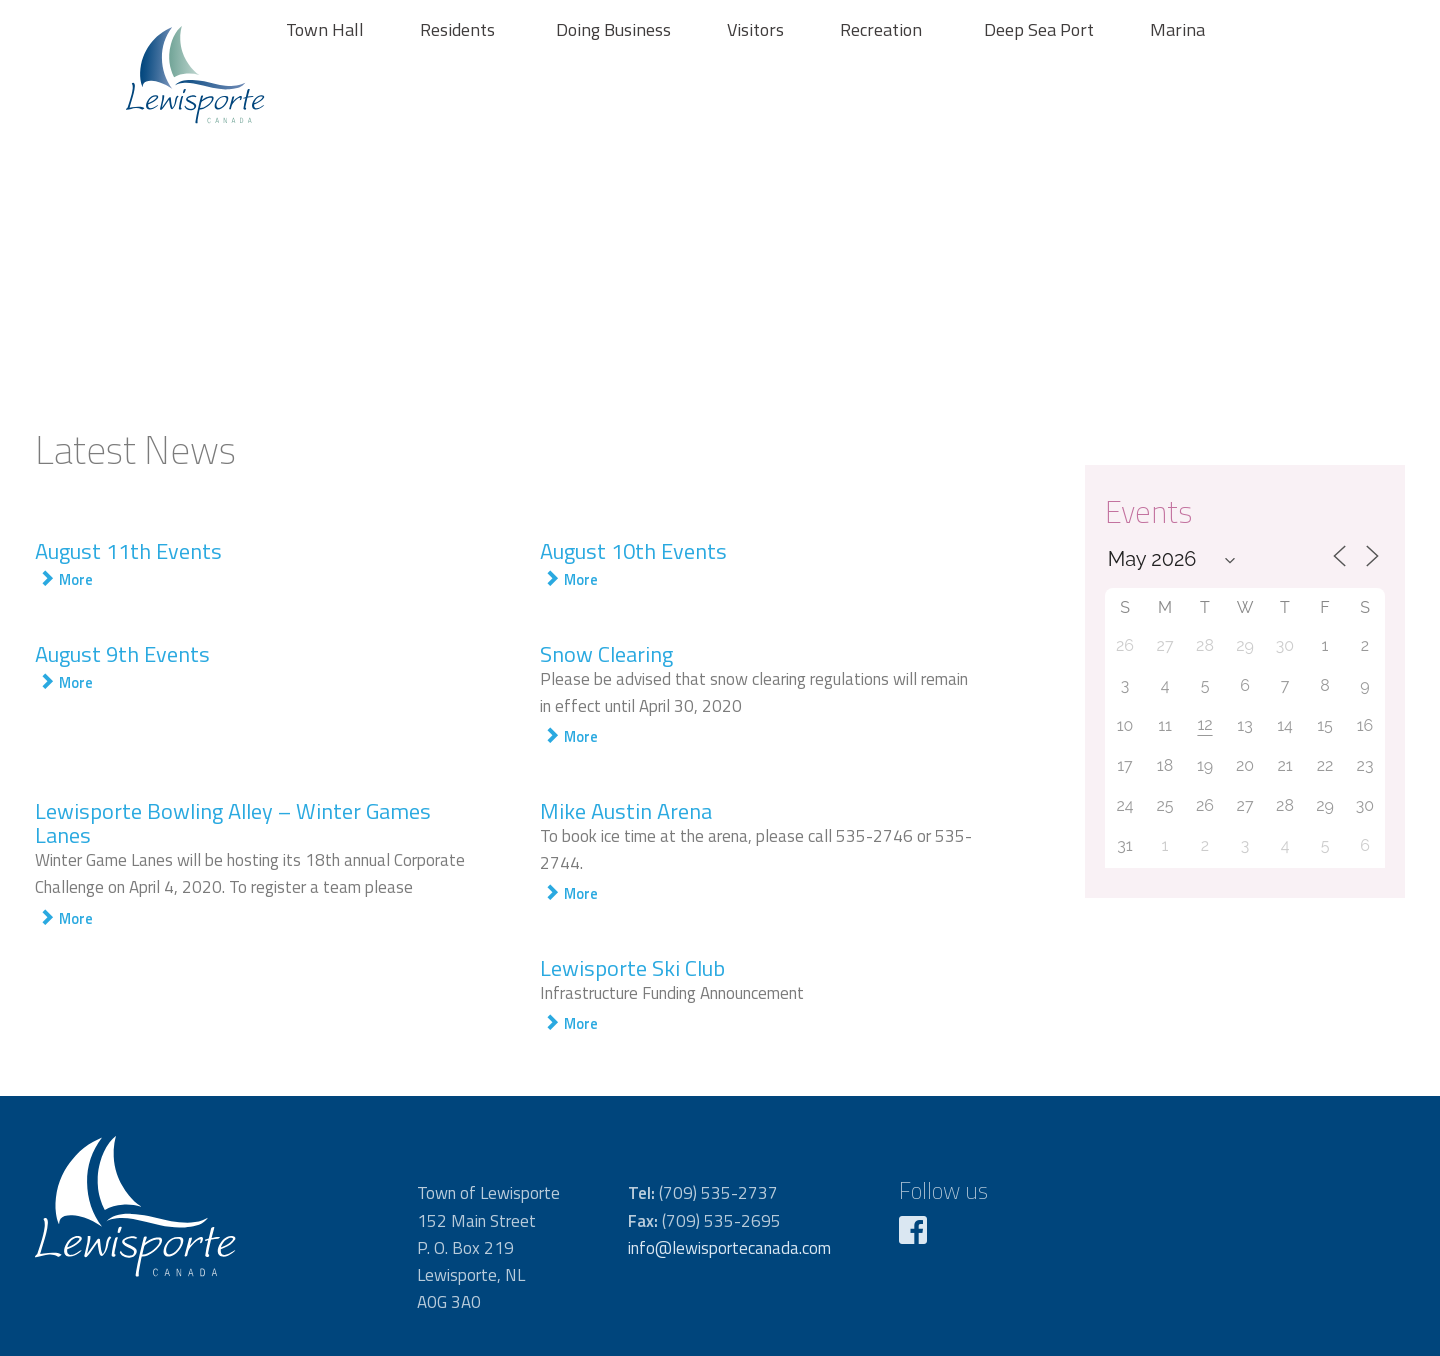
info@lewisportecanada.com (729, 1248)
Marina (1177, 29)
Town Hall (325, 29)
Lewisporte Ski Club (632, 968)
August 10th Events (633, 551)
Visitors (755, 29)
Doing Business (613, 29)
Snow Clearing (606, 654)
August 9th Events (122, 654)
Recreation (881, 29)
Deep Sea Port (1039, 29)
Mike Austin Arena (626, 811)
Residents (457, 29)
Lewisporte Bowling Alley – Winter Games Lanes (233, 823)
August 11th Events (128, 551)
